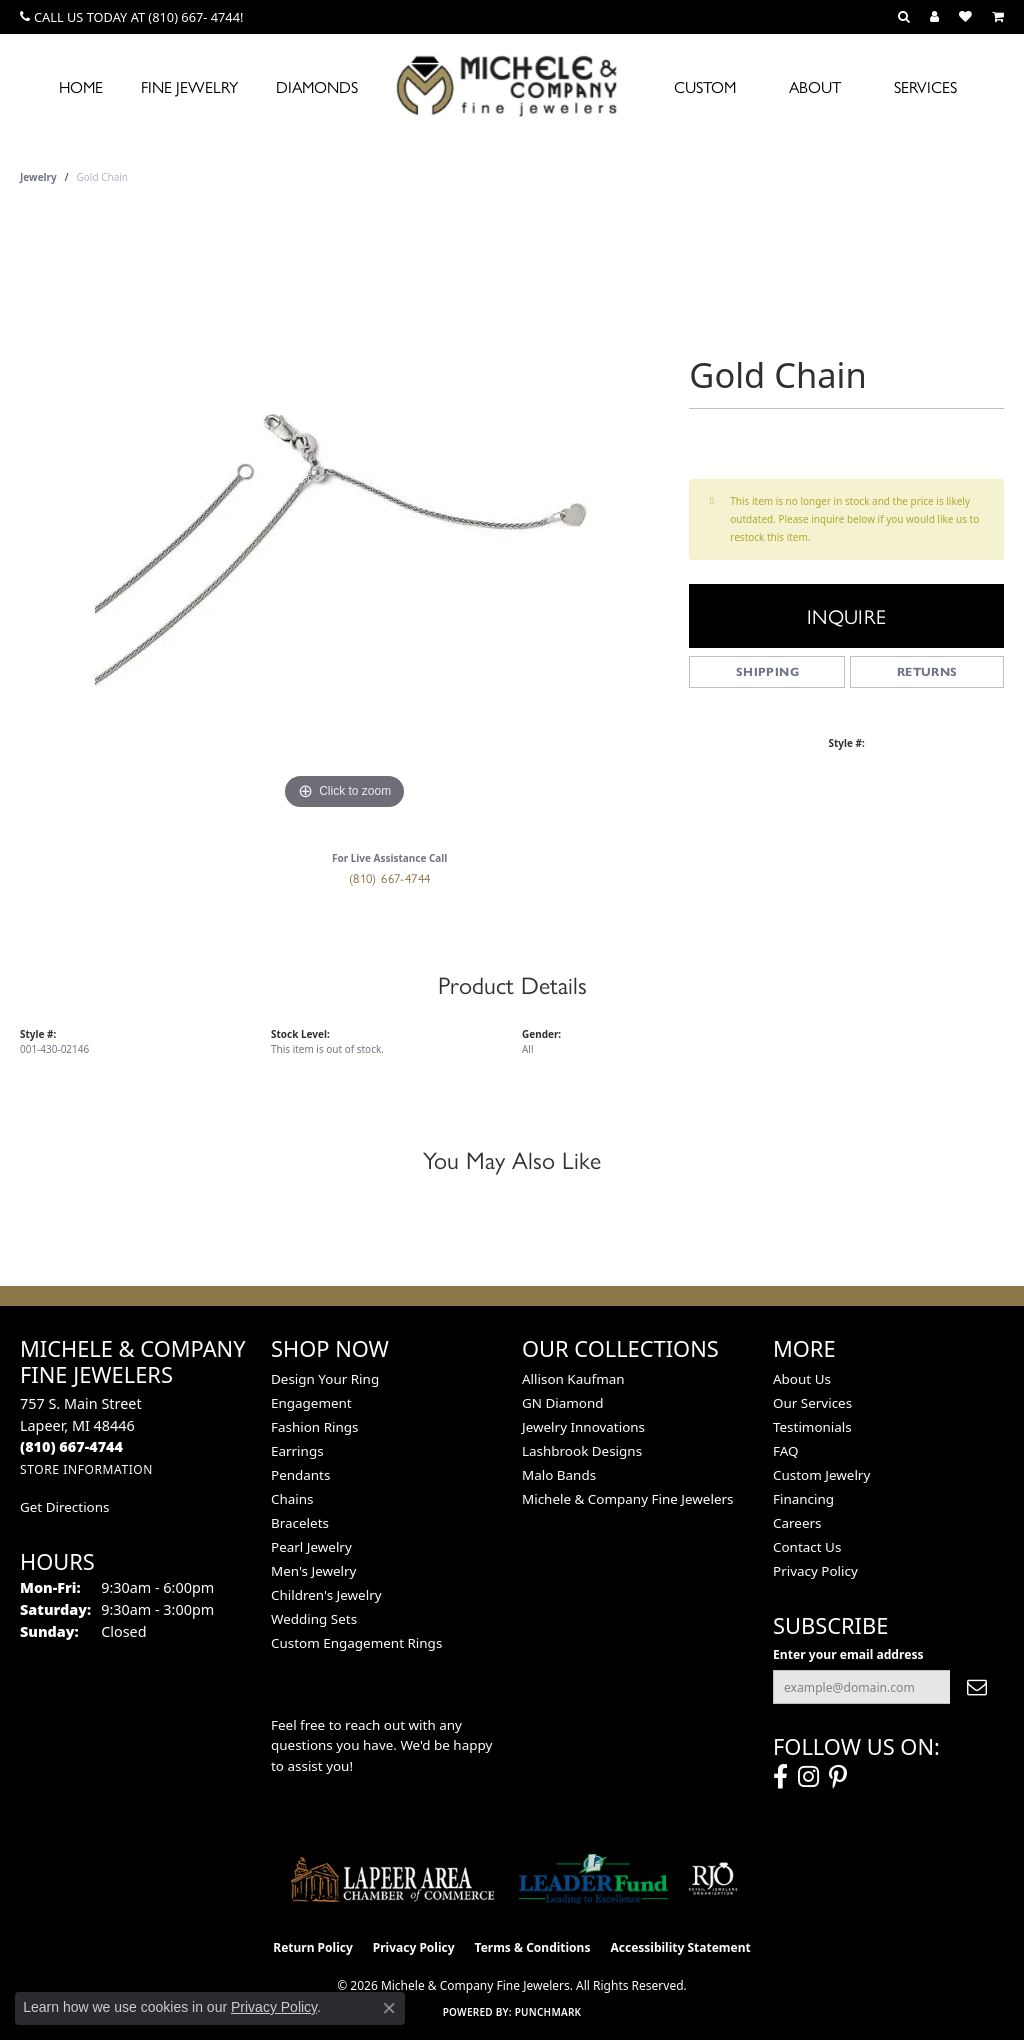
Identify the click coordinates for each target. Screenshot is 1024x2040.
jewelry (38, 177)
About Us (802, 1379)
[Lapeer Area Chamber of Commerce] (393, 1879)
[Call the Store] (71, 1446)
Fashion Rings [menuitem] (314, 1427)
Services (925, 86)
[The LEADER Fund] (593, 1879)
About (815, 86)
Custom (705, 86)
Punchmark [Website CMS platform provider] (548, 2012)
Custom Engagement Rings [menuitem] (356, 1643)
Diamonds (317, 86)
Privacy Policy (815, 1571)
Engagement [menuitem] (311, 1403)
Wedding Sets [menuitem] (314, 1619)
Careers (797, 1523)
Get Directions (64, 1507)
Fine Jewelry (189, 86)
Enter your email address (848, 1654)
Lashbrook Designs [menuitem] (582, 1451)
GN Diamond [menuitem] (563, 1403)
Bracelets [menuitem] (300, 1523)
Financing (803, 1499)
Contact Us (807, 1547)
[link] (131, 17)
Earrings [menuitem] (297, 1451)
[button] (904, 17)
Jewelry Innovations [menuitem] (583, 1427)
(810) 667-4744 (390, 877)
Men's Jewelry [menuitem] (313, 1571)
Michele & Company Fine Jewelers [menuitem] (627, 1499)
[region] (345, 515)
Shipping (767, 671)
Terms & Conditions (533, 1947)
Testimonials (812, 1427)
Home (81, 86)
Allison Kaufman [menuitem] (573, 1379)
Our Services (812, 1403)
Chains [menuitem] (292, 1499)
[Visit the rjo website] (713, 1879)
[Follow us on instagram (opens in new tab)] (808, 1777)
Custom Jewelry (821, 1475)
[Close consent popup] (389, 2008)
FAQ (786, 1451)
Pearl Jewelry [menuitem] (311, 1547)
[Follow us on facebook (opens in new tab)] (780, 1777)
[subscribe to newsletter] (977, 1687)
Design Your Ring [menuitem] (325, 1379)
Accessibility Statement (680, 1947)
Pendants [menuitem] (300, 1475)
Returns (927, 671)
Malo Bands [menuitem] (559, 1475)
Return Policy (313, 1947)
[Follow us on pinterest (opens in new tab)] (838, 1777)
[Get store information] (86, 1469)
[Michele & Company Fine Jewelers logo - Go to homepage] (512, 85)
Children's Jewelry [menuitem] (326, 1595)
